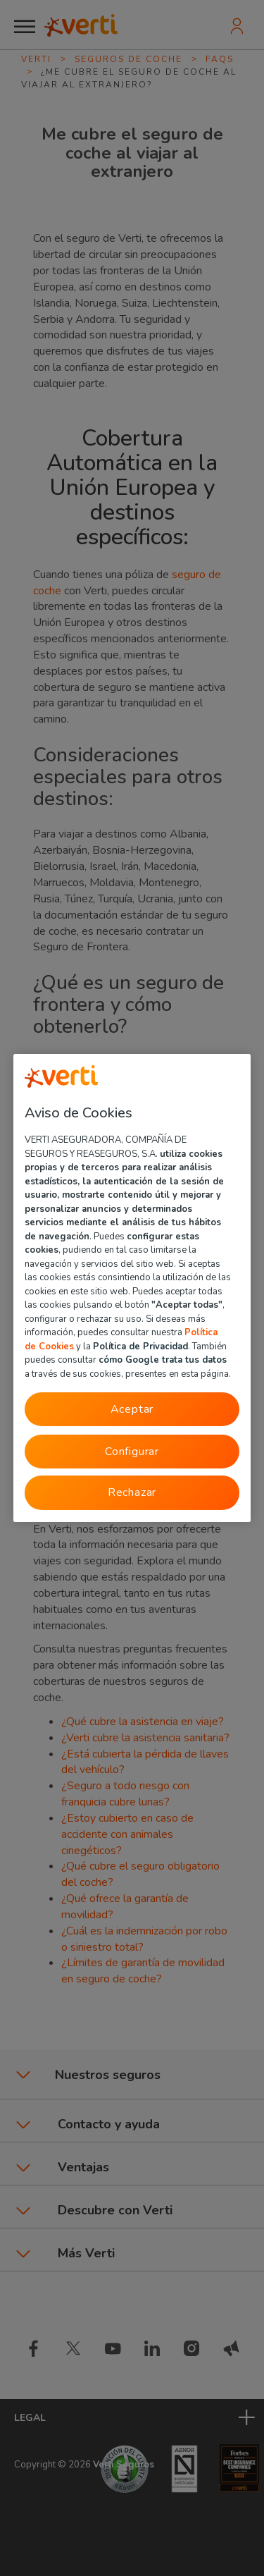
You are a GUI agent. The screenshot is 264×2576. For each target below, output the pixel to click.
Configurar (132, 1451)
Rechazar (132, 1492)
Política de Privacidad (140, 1345)
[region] (132, 1288)
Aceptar (132, 1409)
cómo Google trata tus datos (163, 1360)
